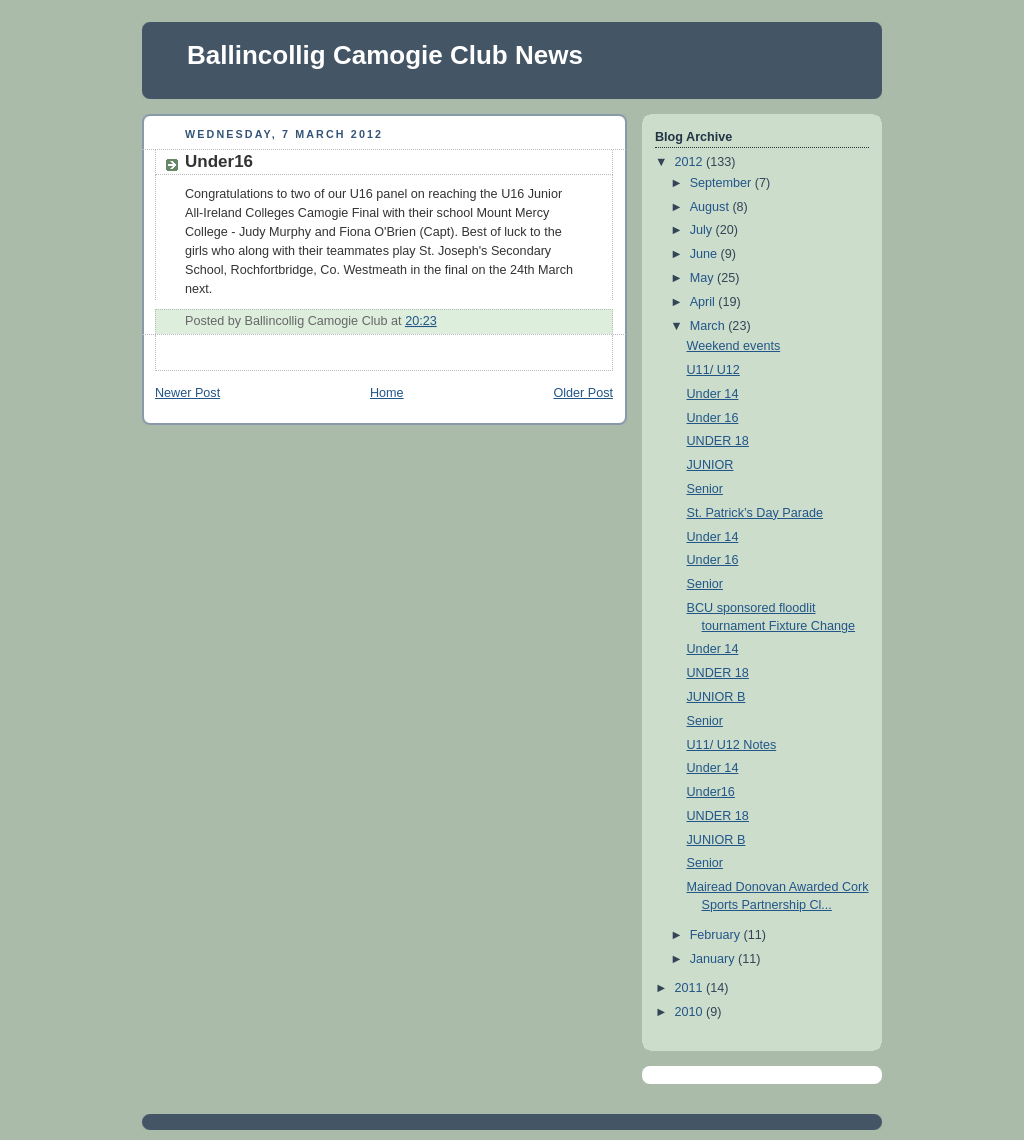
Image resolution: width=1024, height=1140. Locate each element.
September (722, 183)
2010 (691, 1012)
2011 (691, 988)
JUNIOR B (716, 697)
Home (387, 393)
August (711, 207)
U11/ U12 (713, 370)
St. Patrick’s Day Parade (755, 513)
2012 (691, 162)
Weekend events (734, 346)
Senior (705, 489)
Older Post (583, 393)
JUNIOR (710, 465)
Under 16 (713, 418)
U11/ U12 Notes (732, 745)
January (714, 959)
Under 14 (713, 394)
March (709, 326)
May (703, 278)
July (703, 230)
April (704, 302)
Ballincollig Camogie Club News (385, 55)
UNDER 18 (718, 441)
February (717, 935)
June (705, 254)
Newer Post (187, 393)
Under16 (219, 161)
